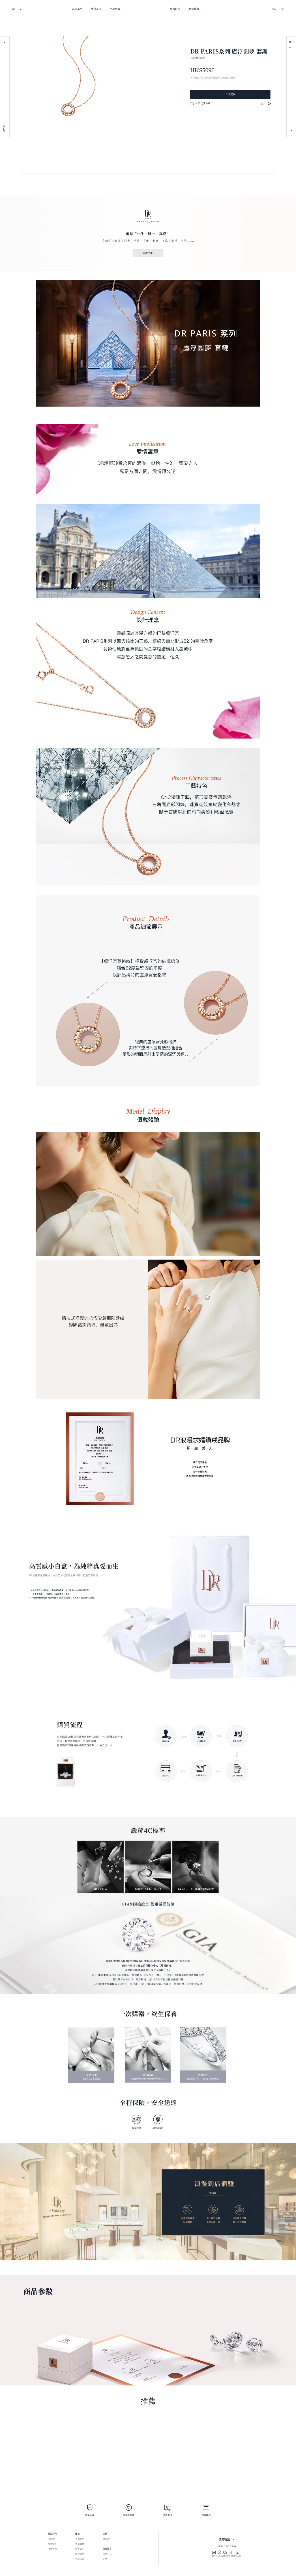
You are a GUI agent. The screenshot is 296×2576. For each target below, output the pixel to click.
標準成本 (79, 2549)
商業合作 (52, 2544)
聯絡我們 (52, 2549)
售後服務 (79, 2544)
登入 (273, 8)
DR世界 (51, 2539)
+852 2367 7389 (227, 2546)
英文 (105, 2559)
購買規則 (79, 2554)
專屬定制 (79, 2539)
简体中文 (107, 2554)
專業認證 (79, 2559)
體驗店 (106, 2539)
